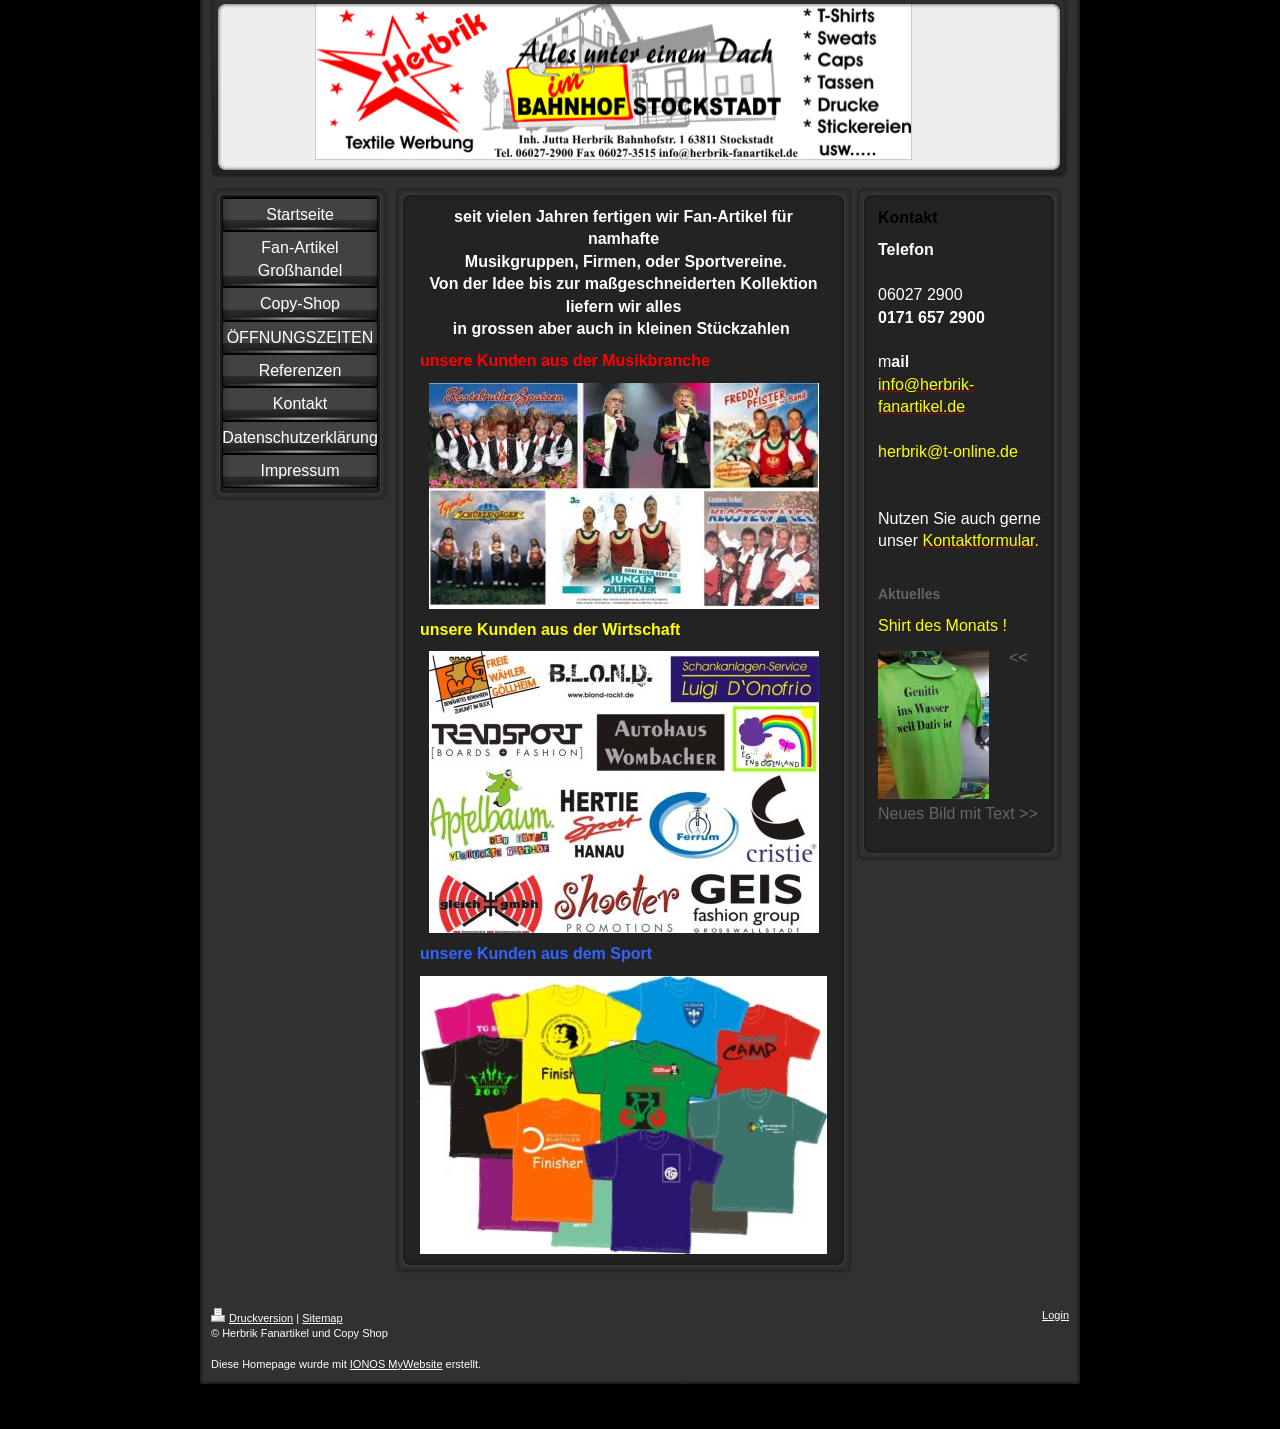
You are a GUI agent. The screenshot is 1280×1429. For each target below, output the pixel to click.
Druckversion (252, 1318)
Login (1055, 1315)
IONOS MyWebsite (396, 1364)
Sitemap (322, 1318)
